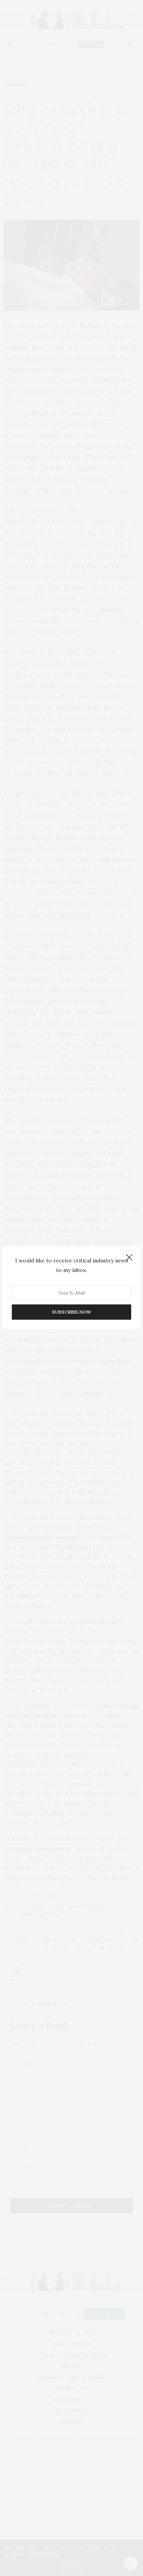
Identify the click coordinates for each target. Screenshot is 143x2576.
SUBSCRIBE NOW (71, 1312)
